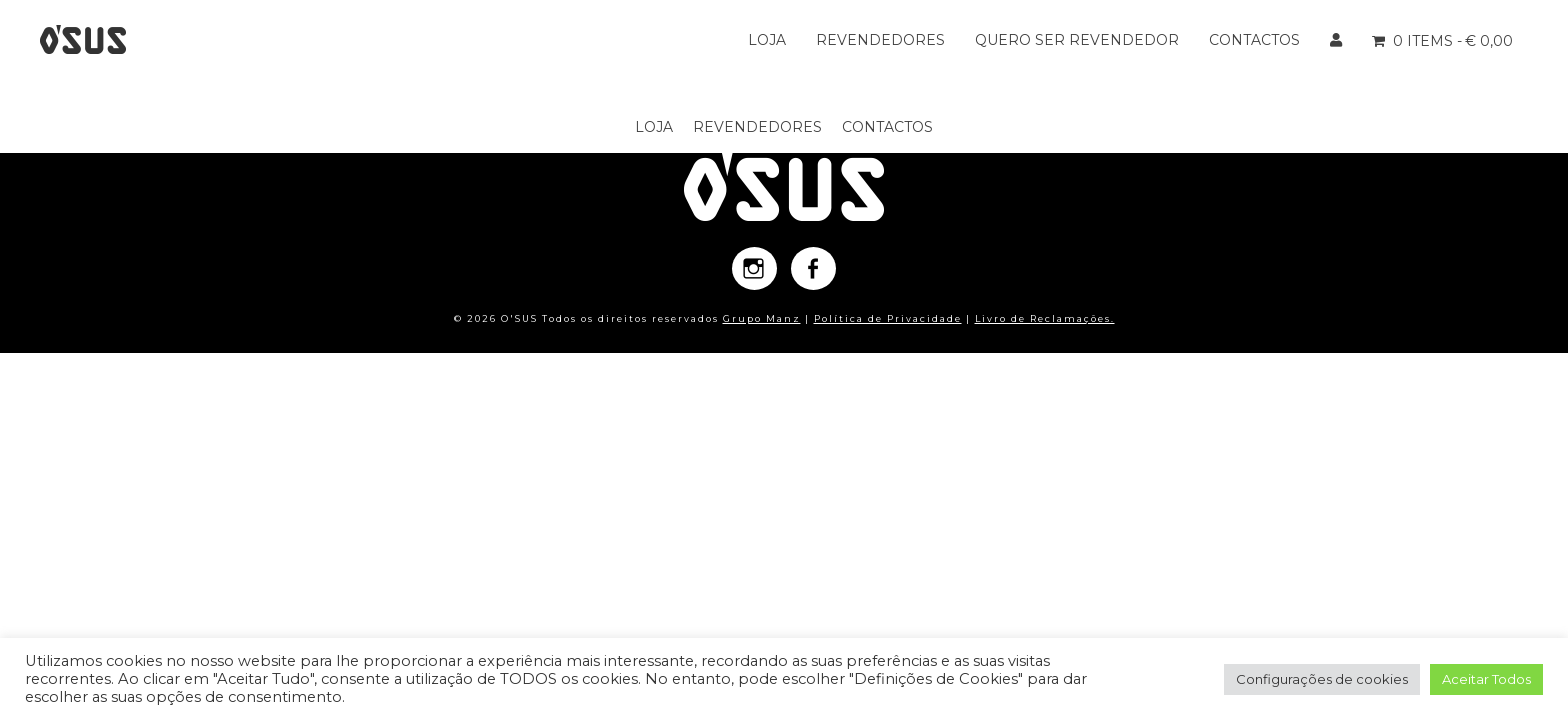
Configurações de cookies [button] (1322, 679)
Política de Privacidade (888, 318)
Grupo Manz (762, 318)
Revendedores (880, 40)
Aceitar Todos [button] (1486, 679)
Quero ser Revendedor (1077, 40)
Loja (767, 40)
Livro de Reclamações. (1045, 318)
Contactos (1254, 40)
